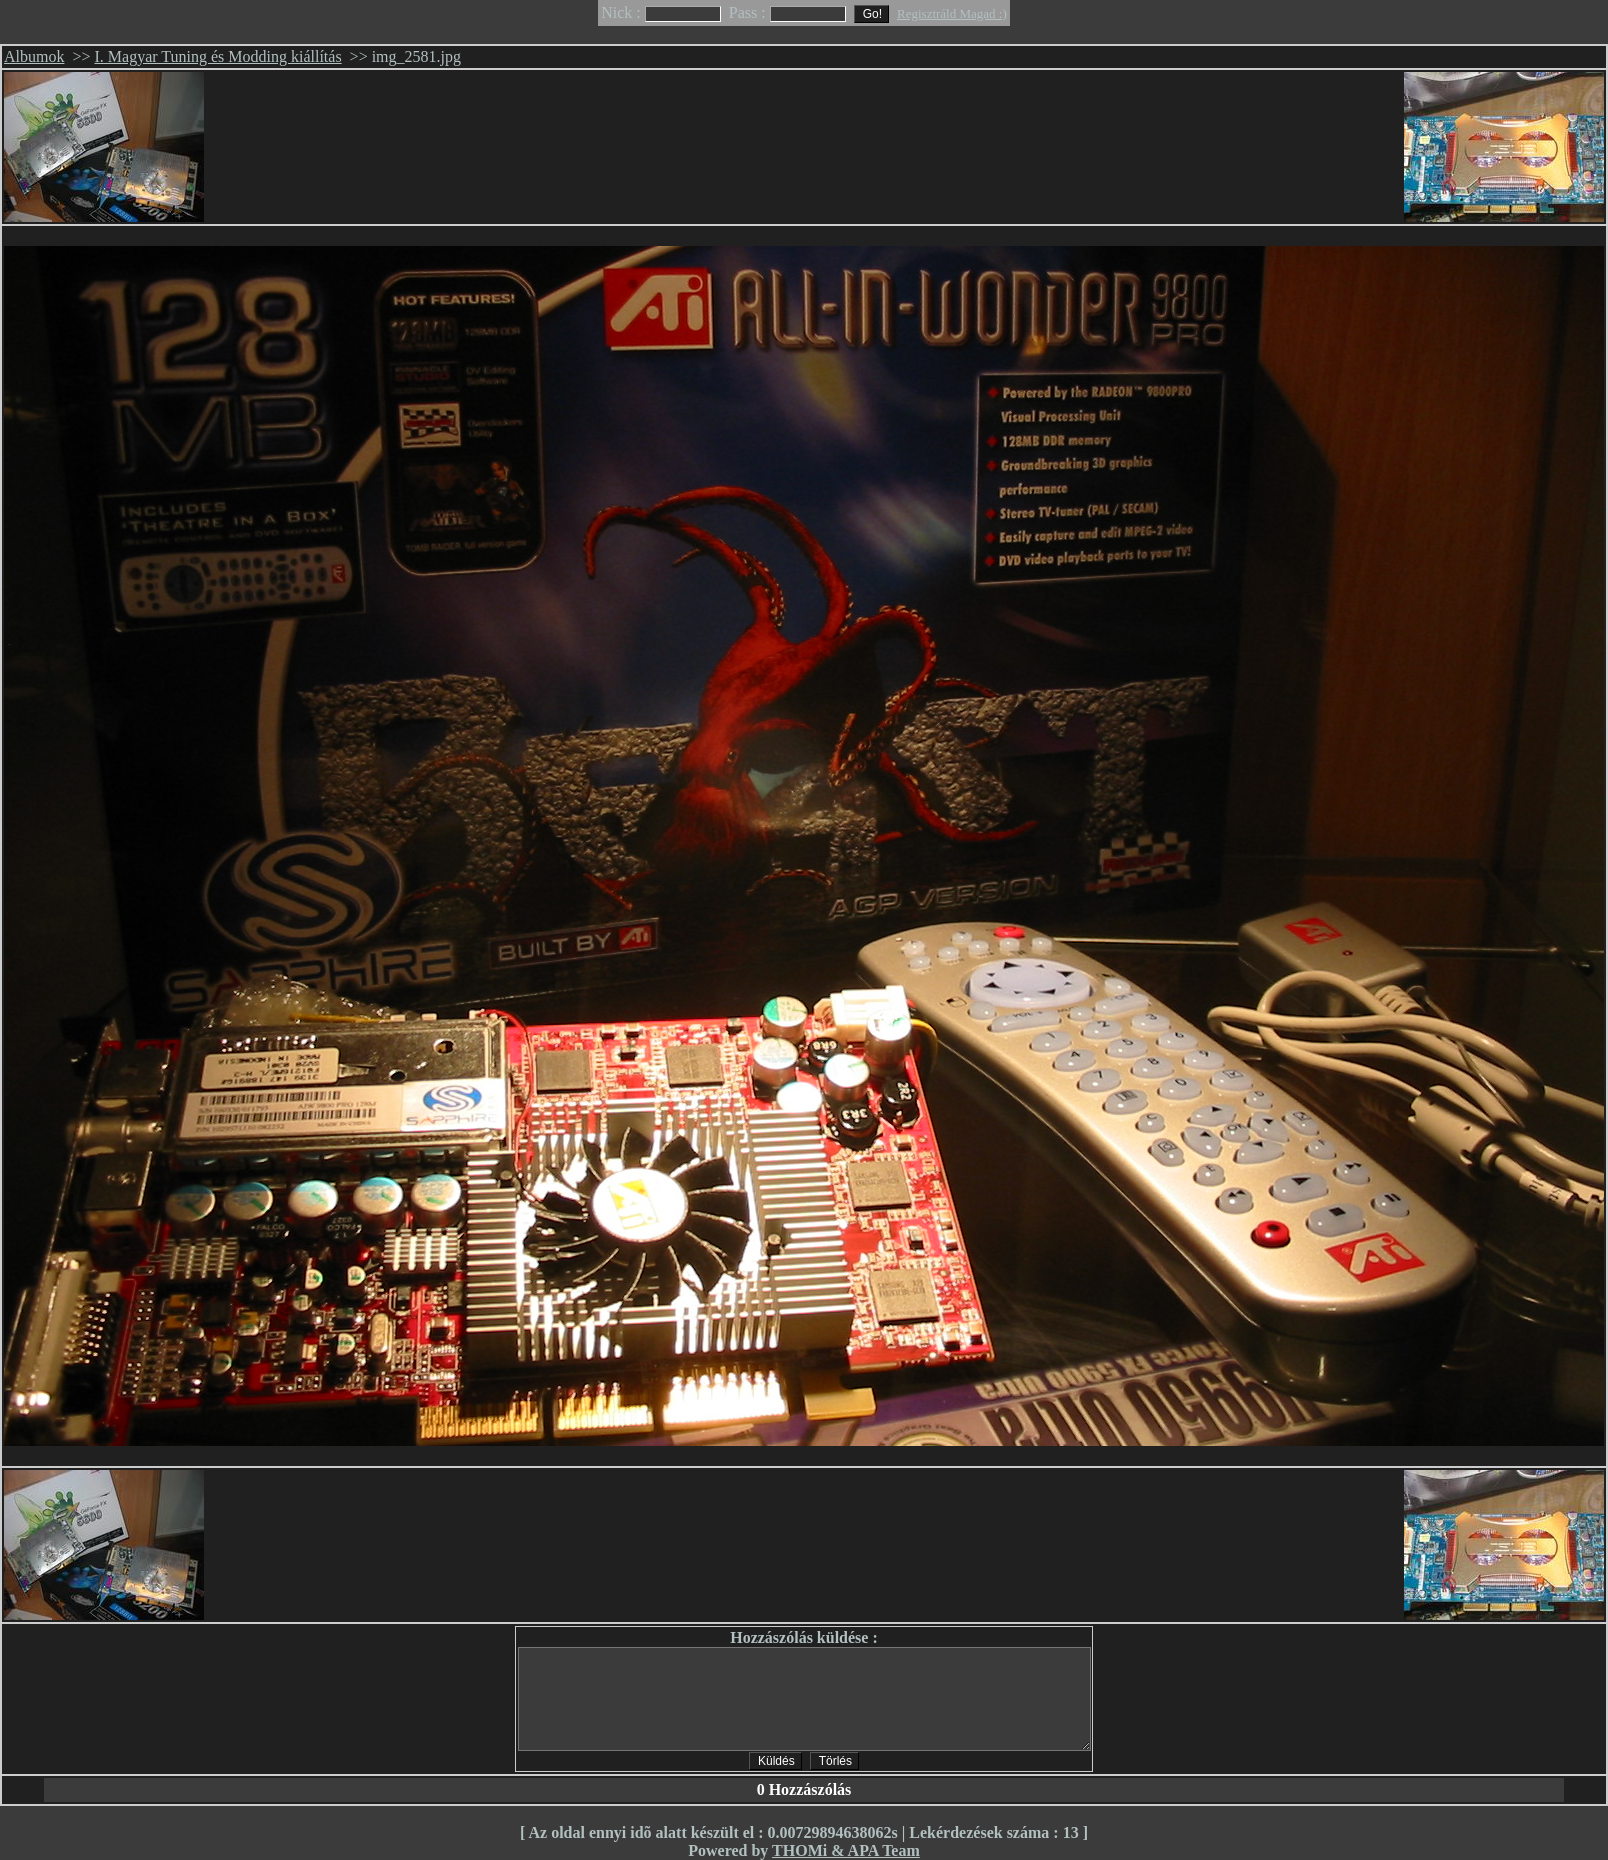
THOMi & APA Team (846, 1850)
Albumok (34, 56)
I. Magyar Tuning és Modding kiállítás (218, 56)
